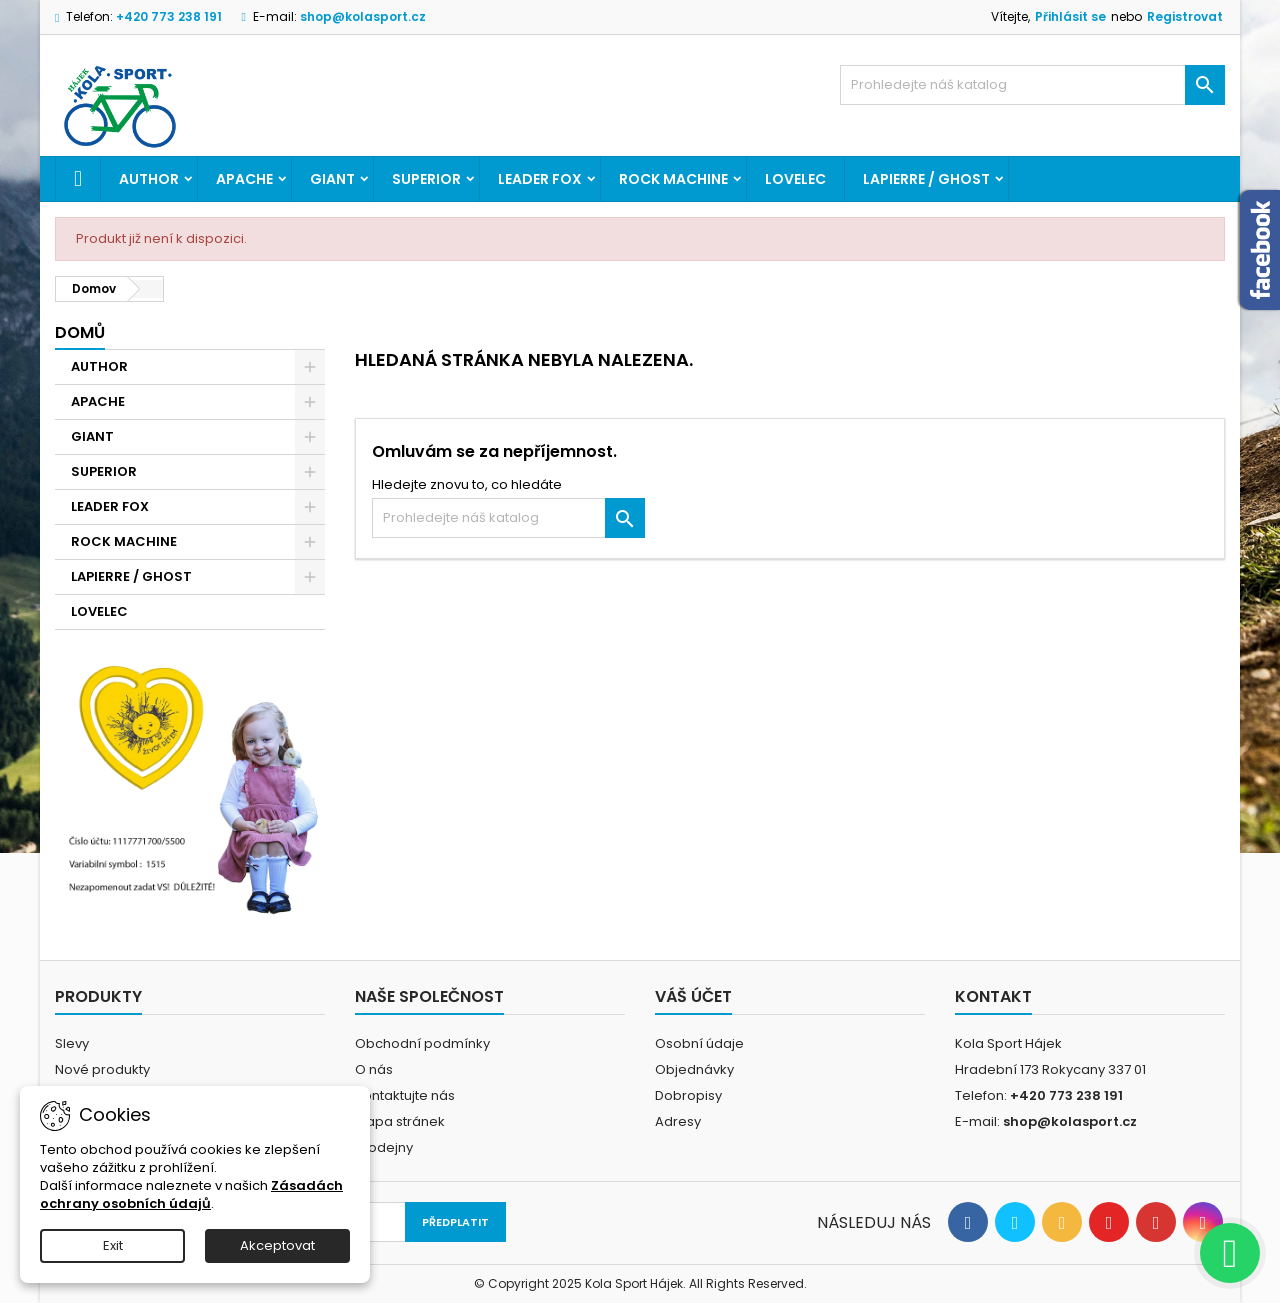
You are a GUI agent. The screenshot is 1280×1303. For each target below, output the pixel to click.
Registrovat (1185, 16)
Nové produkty (102, 1069)
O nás (374, 1069)
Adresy (678, 1121)
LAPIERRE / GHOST (926, 179)
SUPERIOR (426, 179)
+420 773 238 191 (169, 16)
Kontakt (993, 996)
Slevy (72, 1043)
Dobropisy (688, 1095)
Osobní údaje (699, 1043)
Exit (113, 1245)
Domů (80, 332)
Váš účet (693, 996)
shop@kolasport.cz (363, 16)
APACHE (244, 179)
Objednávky (694, 1069)
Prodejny (384, 1147)
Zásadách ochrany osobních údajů (191, 1194)
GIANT (332, 179)
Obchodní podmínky (422, 1043)
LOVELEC (795, 179)
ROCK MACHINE (673, 179)
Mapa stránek (400, 1121)
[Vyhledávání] (1032, 85)
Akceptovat (277, 1245)
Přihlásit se (1070, 16)
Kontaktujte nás (405, 1095)
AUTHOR (149, 179)
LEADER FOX (540, 179)
